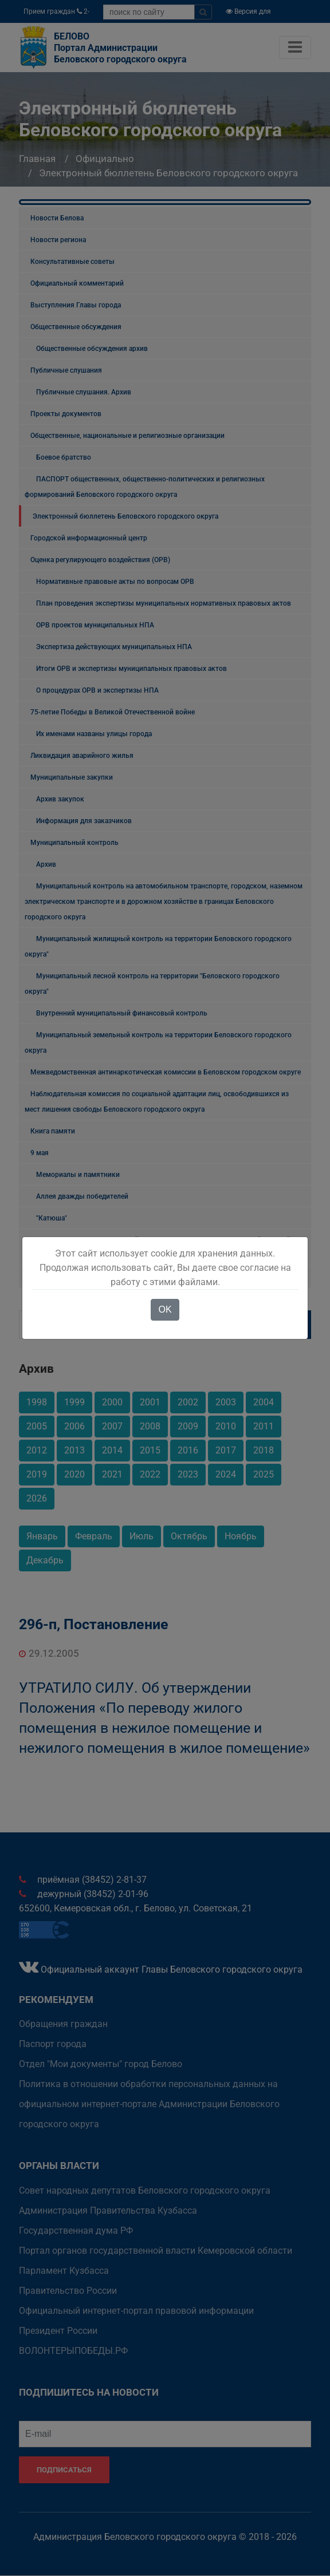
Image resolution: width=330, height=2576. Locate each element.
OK (164, 1309)
